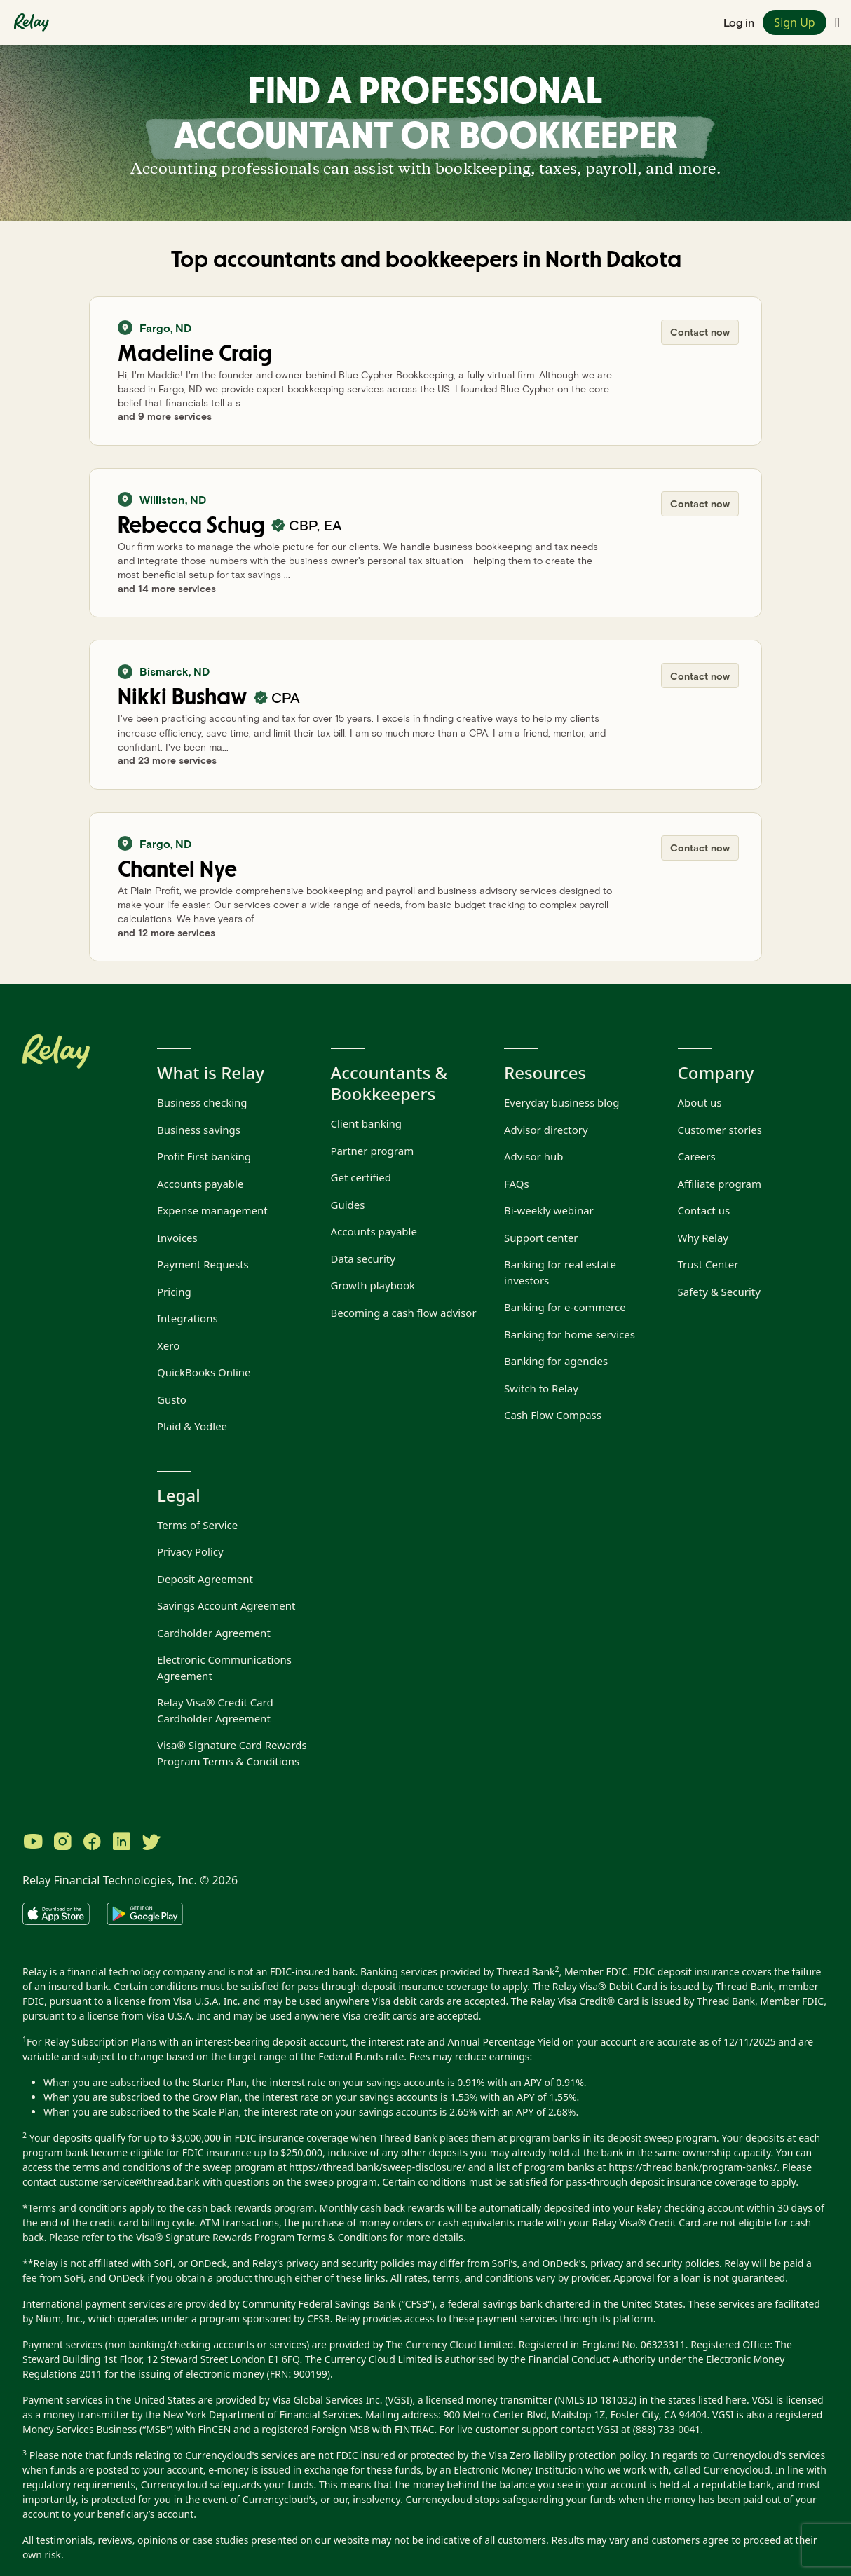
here (736, 2399)
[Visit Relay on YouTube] (32, 1843)
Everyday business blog (561, 1102)
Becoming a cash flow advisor (404, 1313)
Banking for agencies (556, 1361)
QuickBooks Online (204, 1372)
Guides (348, 1205)
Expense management (212, 1210)
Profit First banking (204, 1156)
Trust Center (708, 1264)
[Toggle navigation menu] (837, 22)
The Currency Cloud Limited (450, 2344)
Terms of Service (197, 1525)
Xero (168, 1345)
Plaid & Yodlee (192, 1426)
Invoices (177, 1238)
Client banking (366, 1123)
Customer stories (720, 1130)
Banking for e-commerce (565, 1307)
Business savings (198, 1130)
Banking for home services (569, 1334)
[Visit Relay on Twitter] (150, 1843)
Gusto (171, 1399)
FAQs (516, 1184)
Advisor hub (533, 1156)
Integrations (187, 1318)
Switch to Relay (541, 1388)
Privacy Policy (190, 1551)
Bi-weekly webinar (549, 1210)
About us (700, 1102)
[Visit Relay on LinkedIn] (121, 1843)
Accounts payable (200, 1184)
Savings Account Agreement (226, 1605)
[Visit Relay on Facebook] (91, 1843)
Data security (363, 1259)
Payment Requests (203, 1264)
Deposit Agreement (205, 1579)
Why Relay (703, 1238)
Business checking (202, 1102)
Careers (697, 1156)
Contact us (704, 1210)
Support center (541, 1238)
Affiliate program (719, 1184)
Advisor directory (546, 1130)
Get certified (361, 1177)
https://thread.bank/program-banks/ (692, 2167)
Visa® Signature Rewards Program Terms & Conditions (261, 2237)
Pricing (174, 1291)
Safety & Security (719, 1291)
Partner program (372, 1151)
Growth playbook (373, 1285)
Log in (738, 22)
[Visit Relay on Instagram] (62, 1843)
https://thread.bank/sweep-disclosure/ (377, 2167)
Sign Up (794, 22)
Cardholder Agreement (214, 1633)
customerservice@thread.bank (129, 2181)
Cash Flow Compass (552, 1415)
